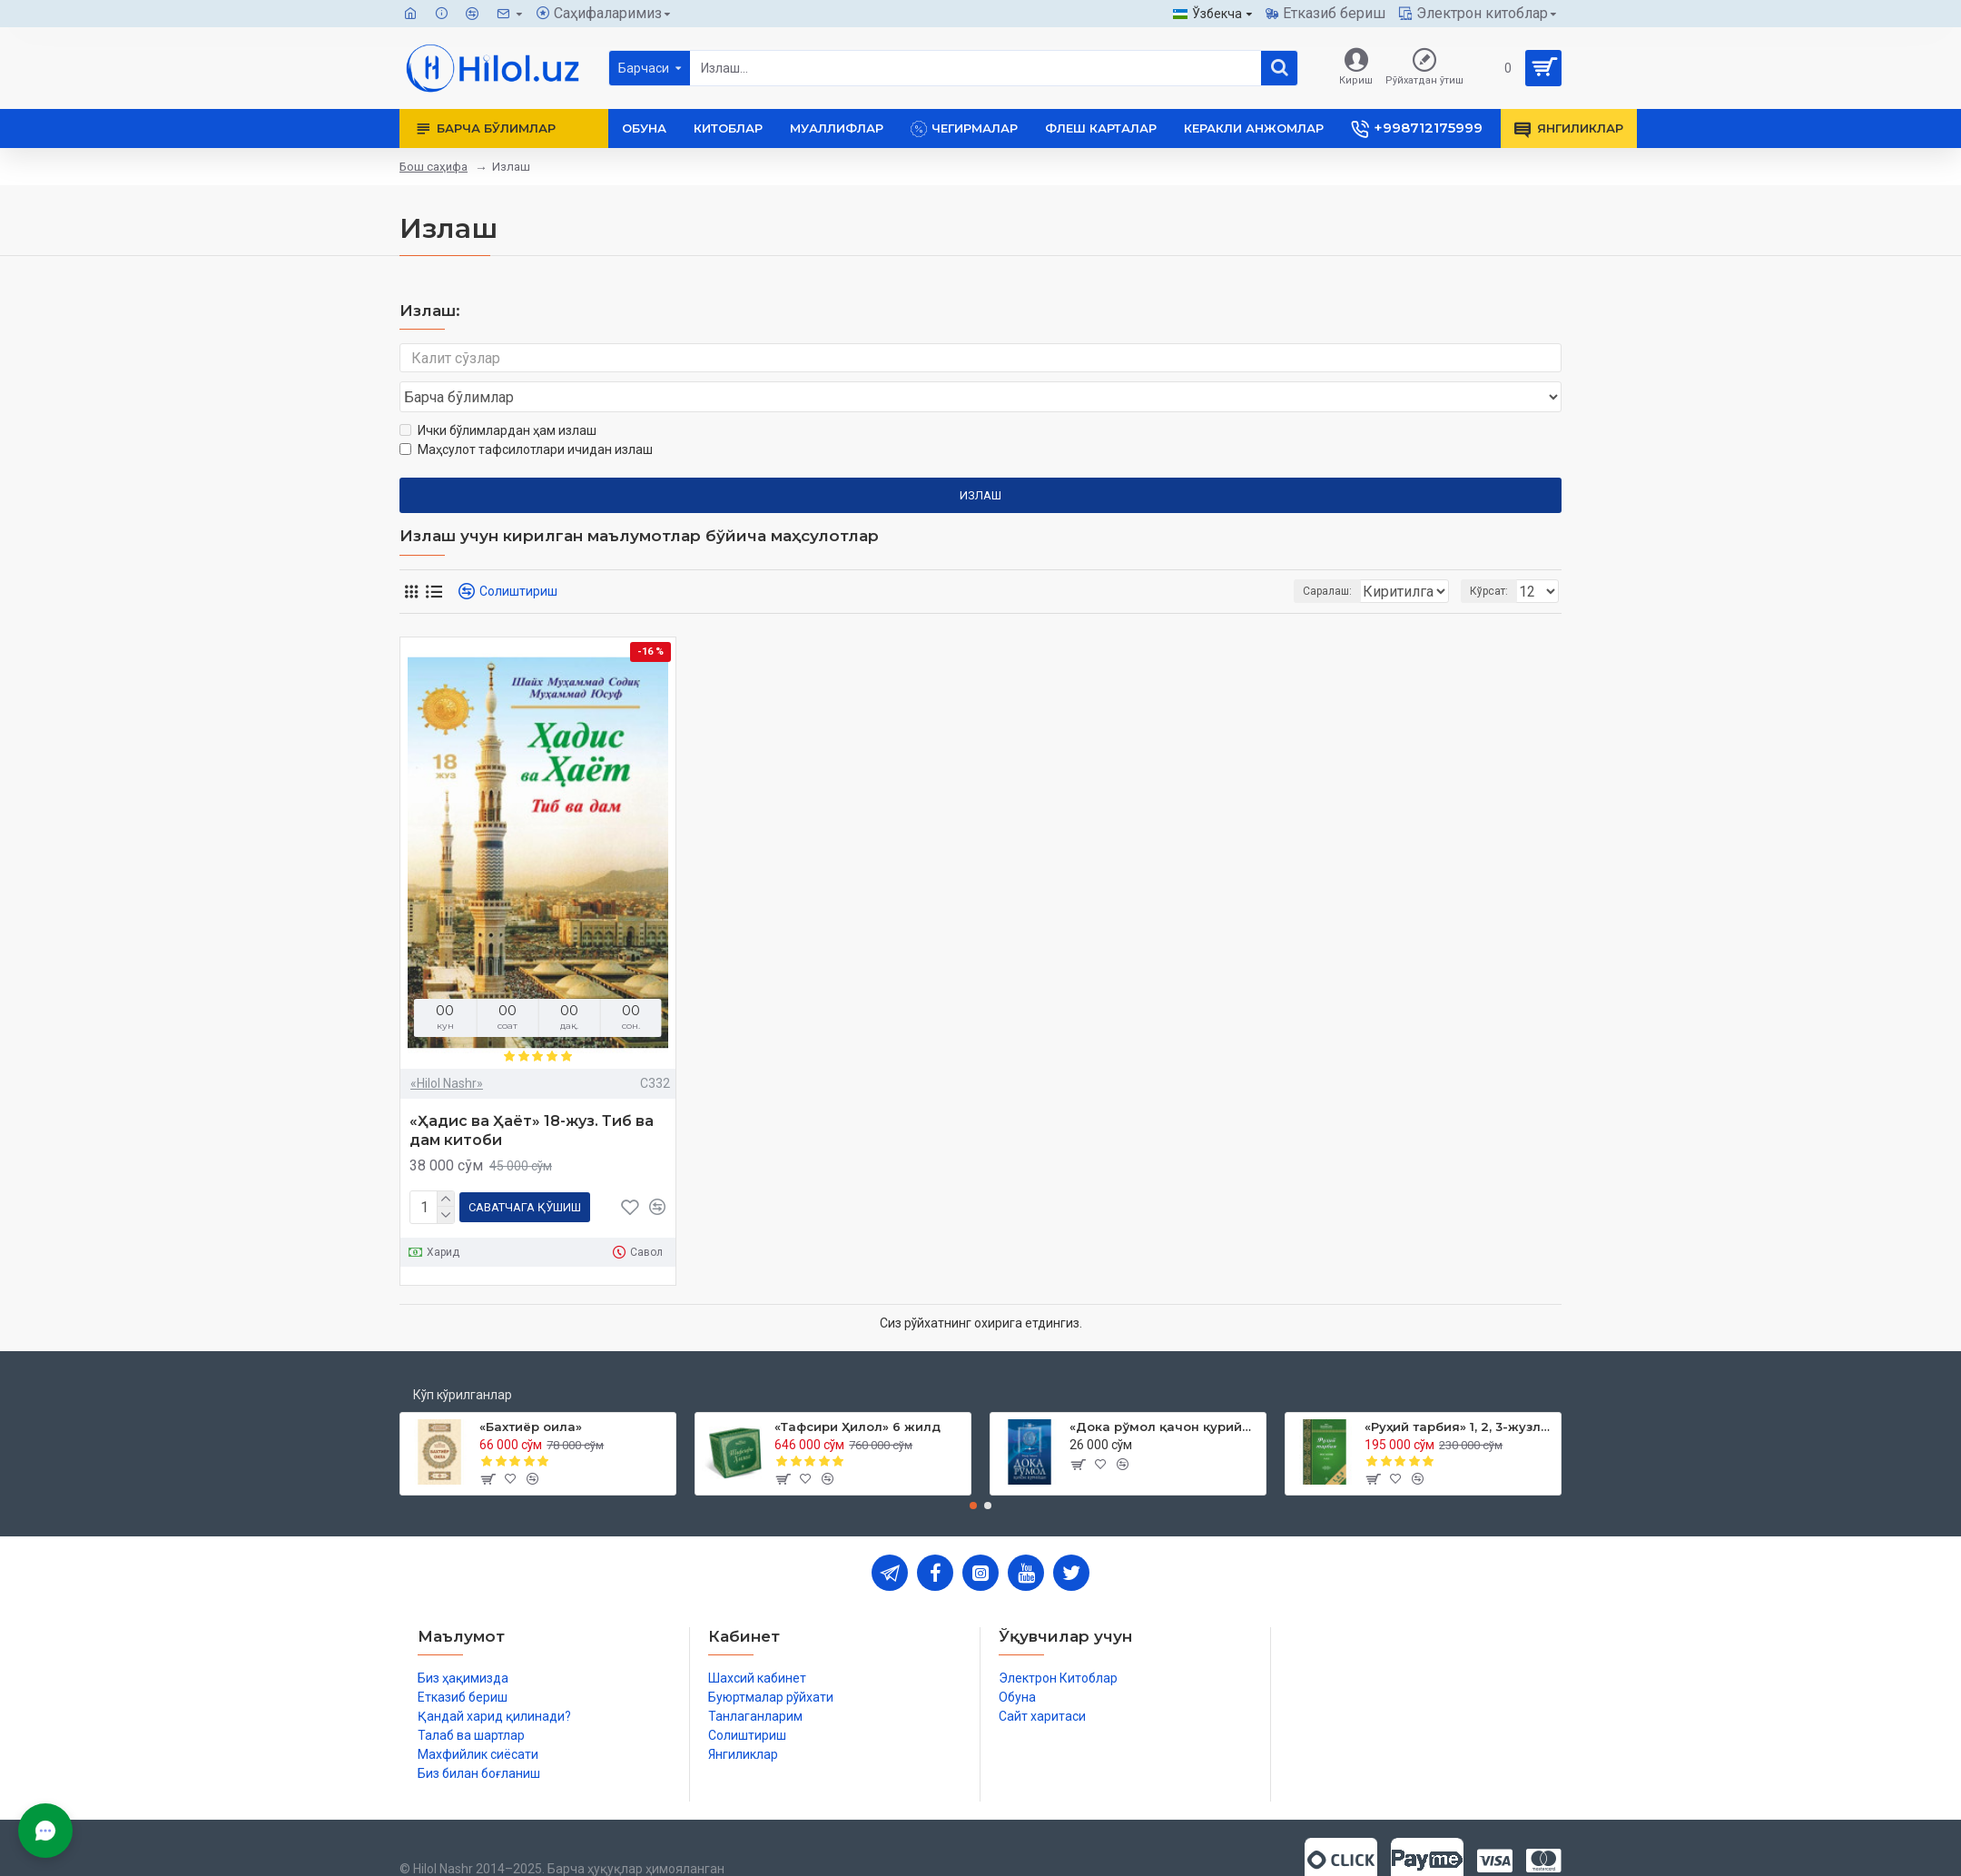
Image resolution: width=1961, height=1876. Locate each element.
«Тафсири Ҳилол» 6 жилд (857, 1388)
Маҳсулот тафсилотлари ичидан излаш (526, 415)
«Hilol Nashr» (446, 1049)
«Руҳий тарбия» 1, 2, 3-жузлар (1459, 1388)
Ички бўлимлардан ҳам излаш (497, 396)
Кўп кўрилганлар (462, 1356)
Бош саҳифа (433, 166)
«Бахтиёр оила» (530, 1388)
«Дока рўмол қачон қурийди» (1164, 1388)
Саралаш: (1231, 556)
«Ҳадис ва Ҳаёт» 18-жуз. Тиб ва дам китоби (531, 1096)
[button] (973, 1467)
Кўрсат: (1494, 556)
